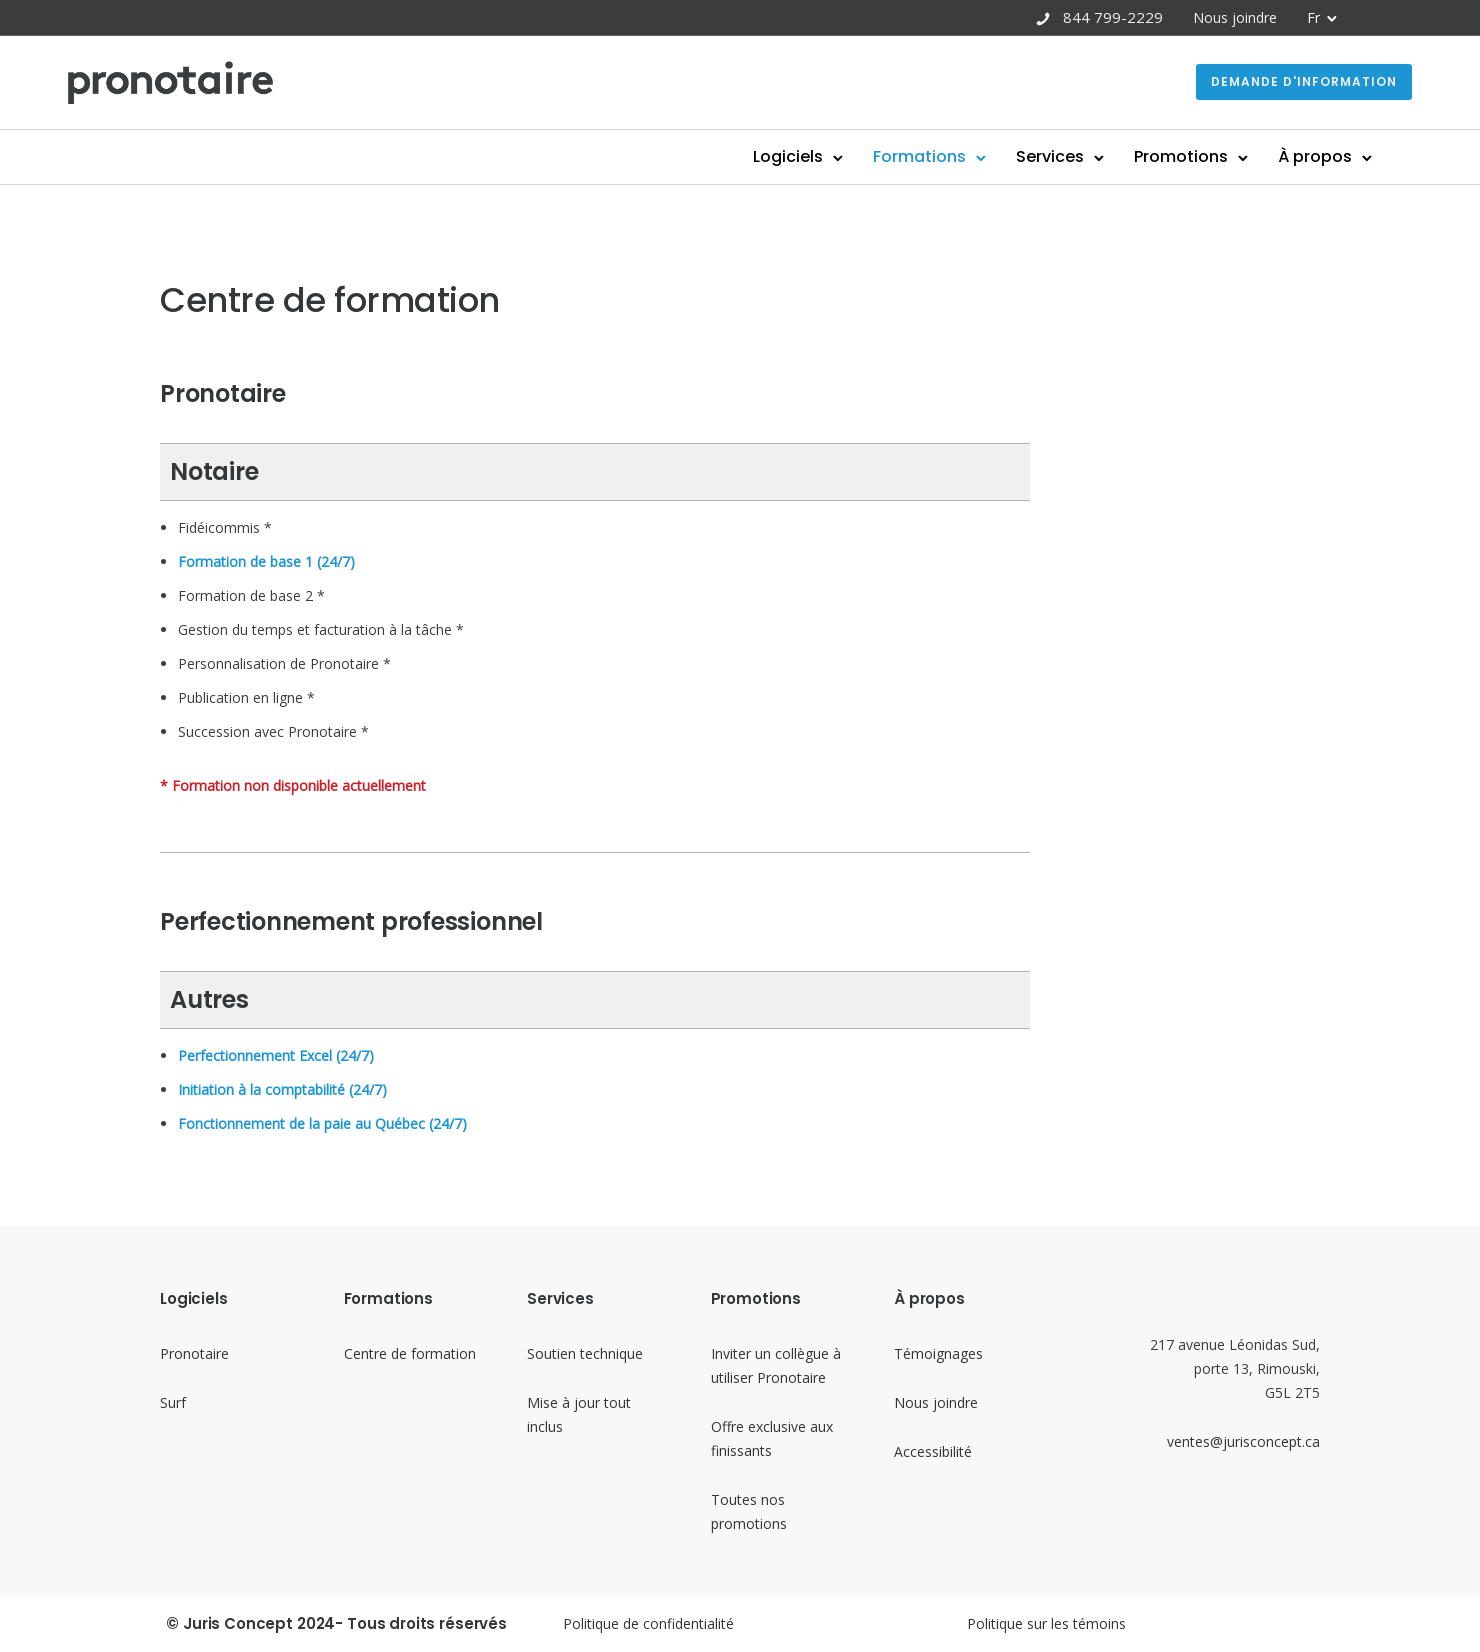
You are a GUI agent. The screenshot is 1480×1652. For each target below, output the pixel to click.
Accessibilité (933, 1451)
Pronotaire (194, 1353)
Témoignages (938, 1353)
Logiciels (696, 156)
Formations (827, 156)
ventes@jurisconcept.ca (1243, 1441)
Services (958, 156)
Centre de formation (410, 1353)
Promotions (1089, 156)
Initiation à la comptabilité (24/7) (282, 1089)
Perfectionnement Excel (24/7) (276, 1055)
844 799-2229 (1113, 17)
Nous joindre (1235, 17)
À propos (1223, 156)
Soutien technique (585, 1353)
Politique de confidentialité (648, 1623)
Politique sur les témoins (1046, 1623)
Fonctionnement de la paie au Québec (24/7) (322, 1123)
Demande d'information (1212, 81)
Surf (173, 1402)
